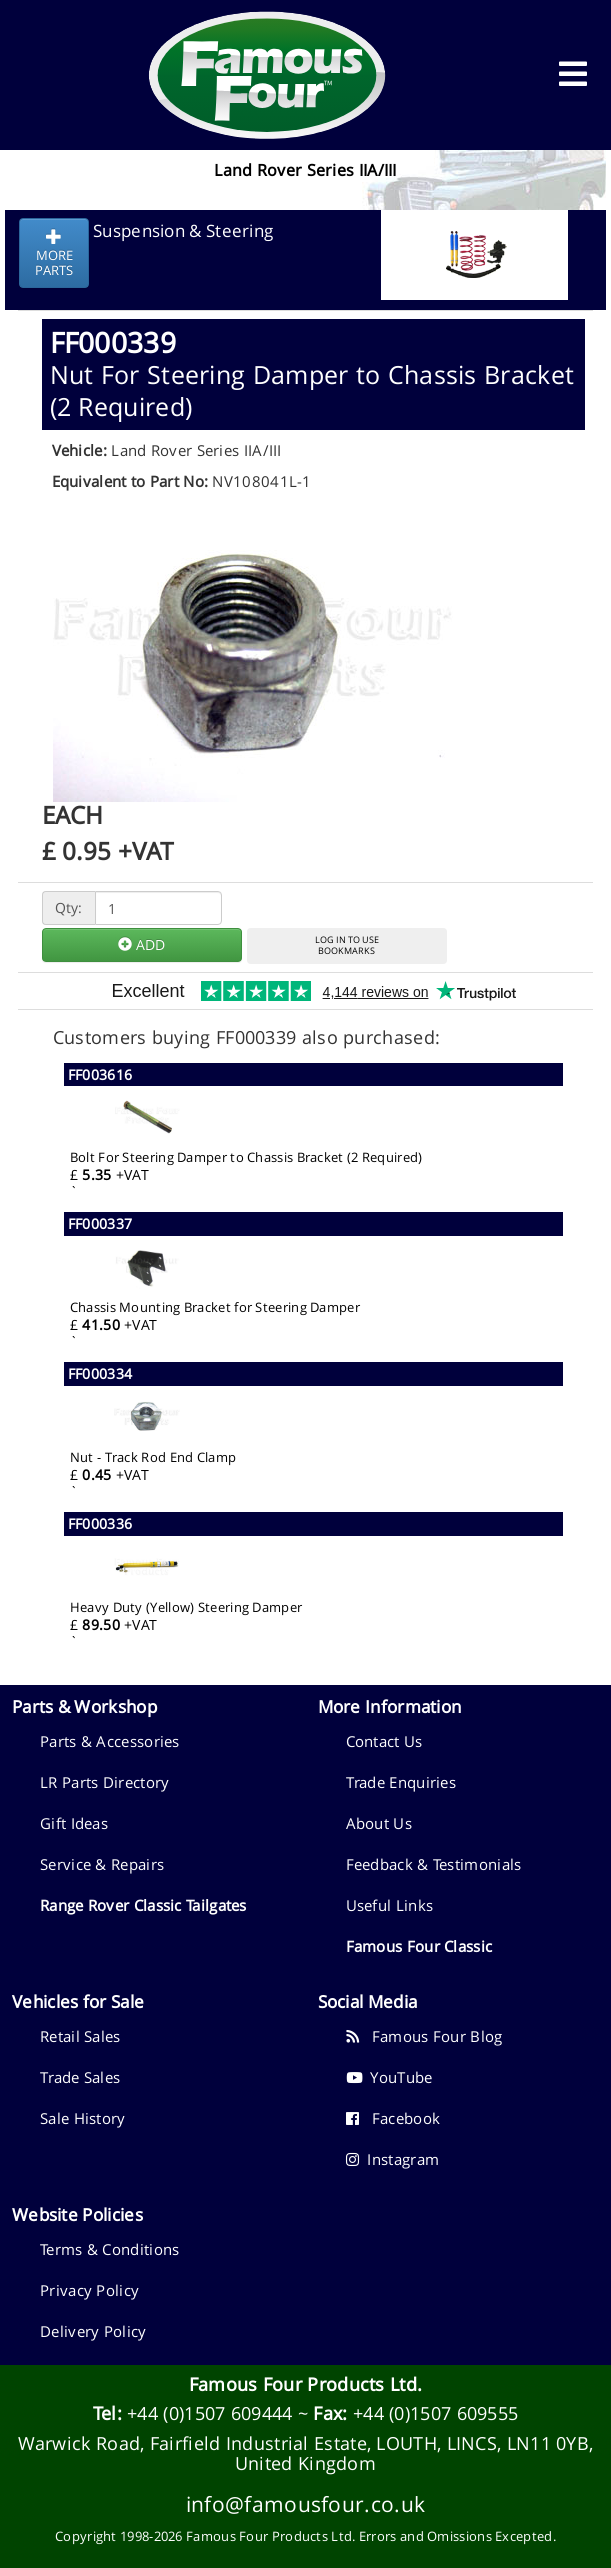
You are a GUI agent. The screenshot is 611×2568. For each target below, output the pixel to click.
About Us (379, 1823)
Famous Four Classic (419, 1946)
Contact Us (384, 1741)
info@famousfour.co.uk (305, 2503)
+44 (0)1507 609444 (209, 2413)
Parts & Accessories (110, 1741)
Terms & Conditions (109, 2249)
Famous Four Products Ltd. (306, 2384)
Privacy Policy (89, 2290)
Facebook (393, 2118)
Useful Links (390, 1905)
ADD (141, 944)
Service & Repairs (102, 1864)
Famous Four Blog (424, 2036)
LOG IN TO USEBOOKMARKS (347, 945)
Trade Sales (80, 2077)
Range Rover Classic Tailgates (143, 1905)
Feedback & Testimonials (434, 1864)
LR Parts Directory (104, 1782)
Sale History (83, 2118)
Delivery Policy (93, 2331)
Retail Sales (80, 2036)
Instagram (393, 2159)
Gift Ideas (74, 1823)
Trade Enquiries (401, 1782)
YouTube (389, 2077)
